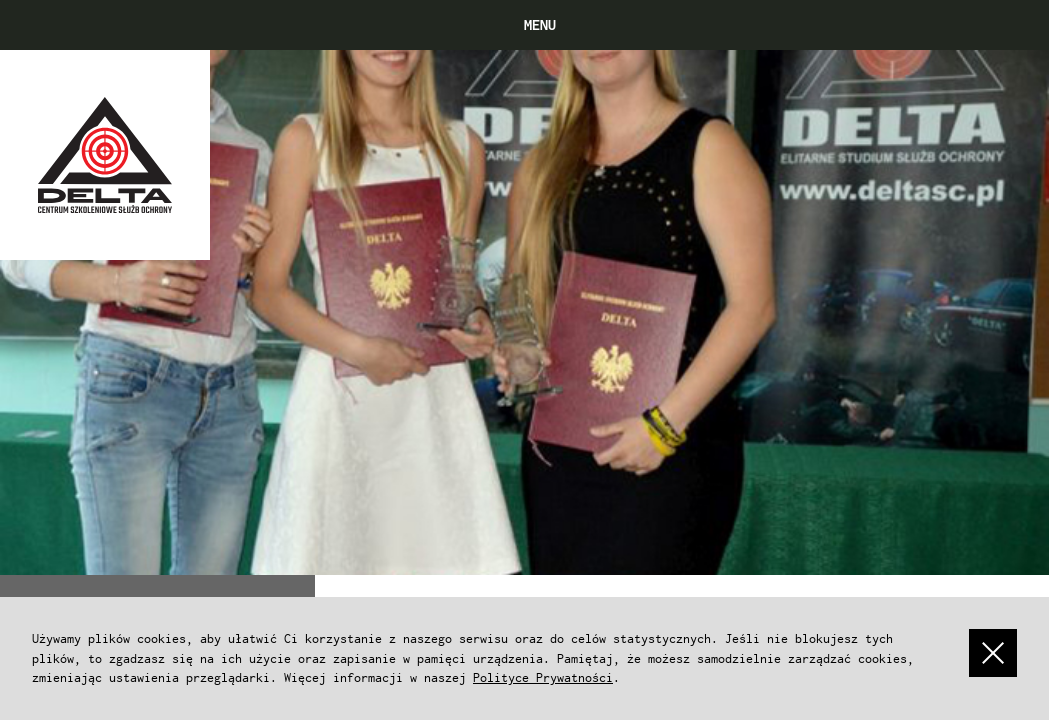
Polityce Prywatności (543, 677)
